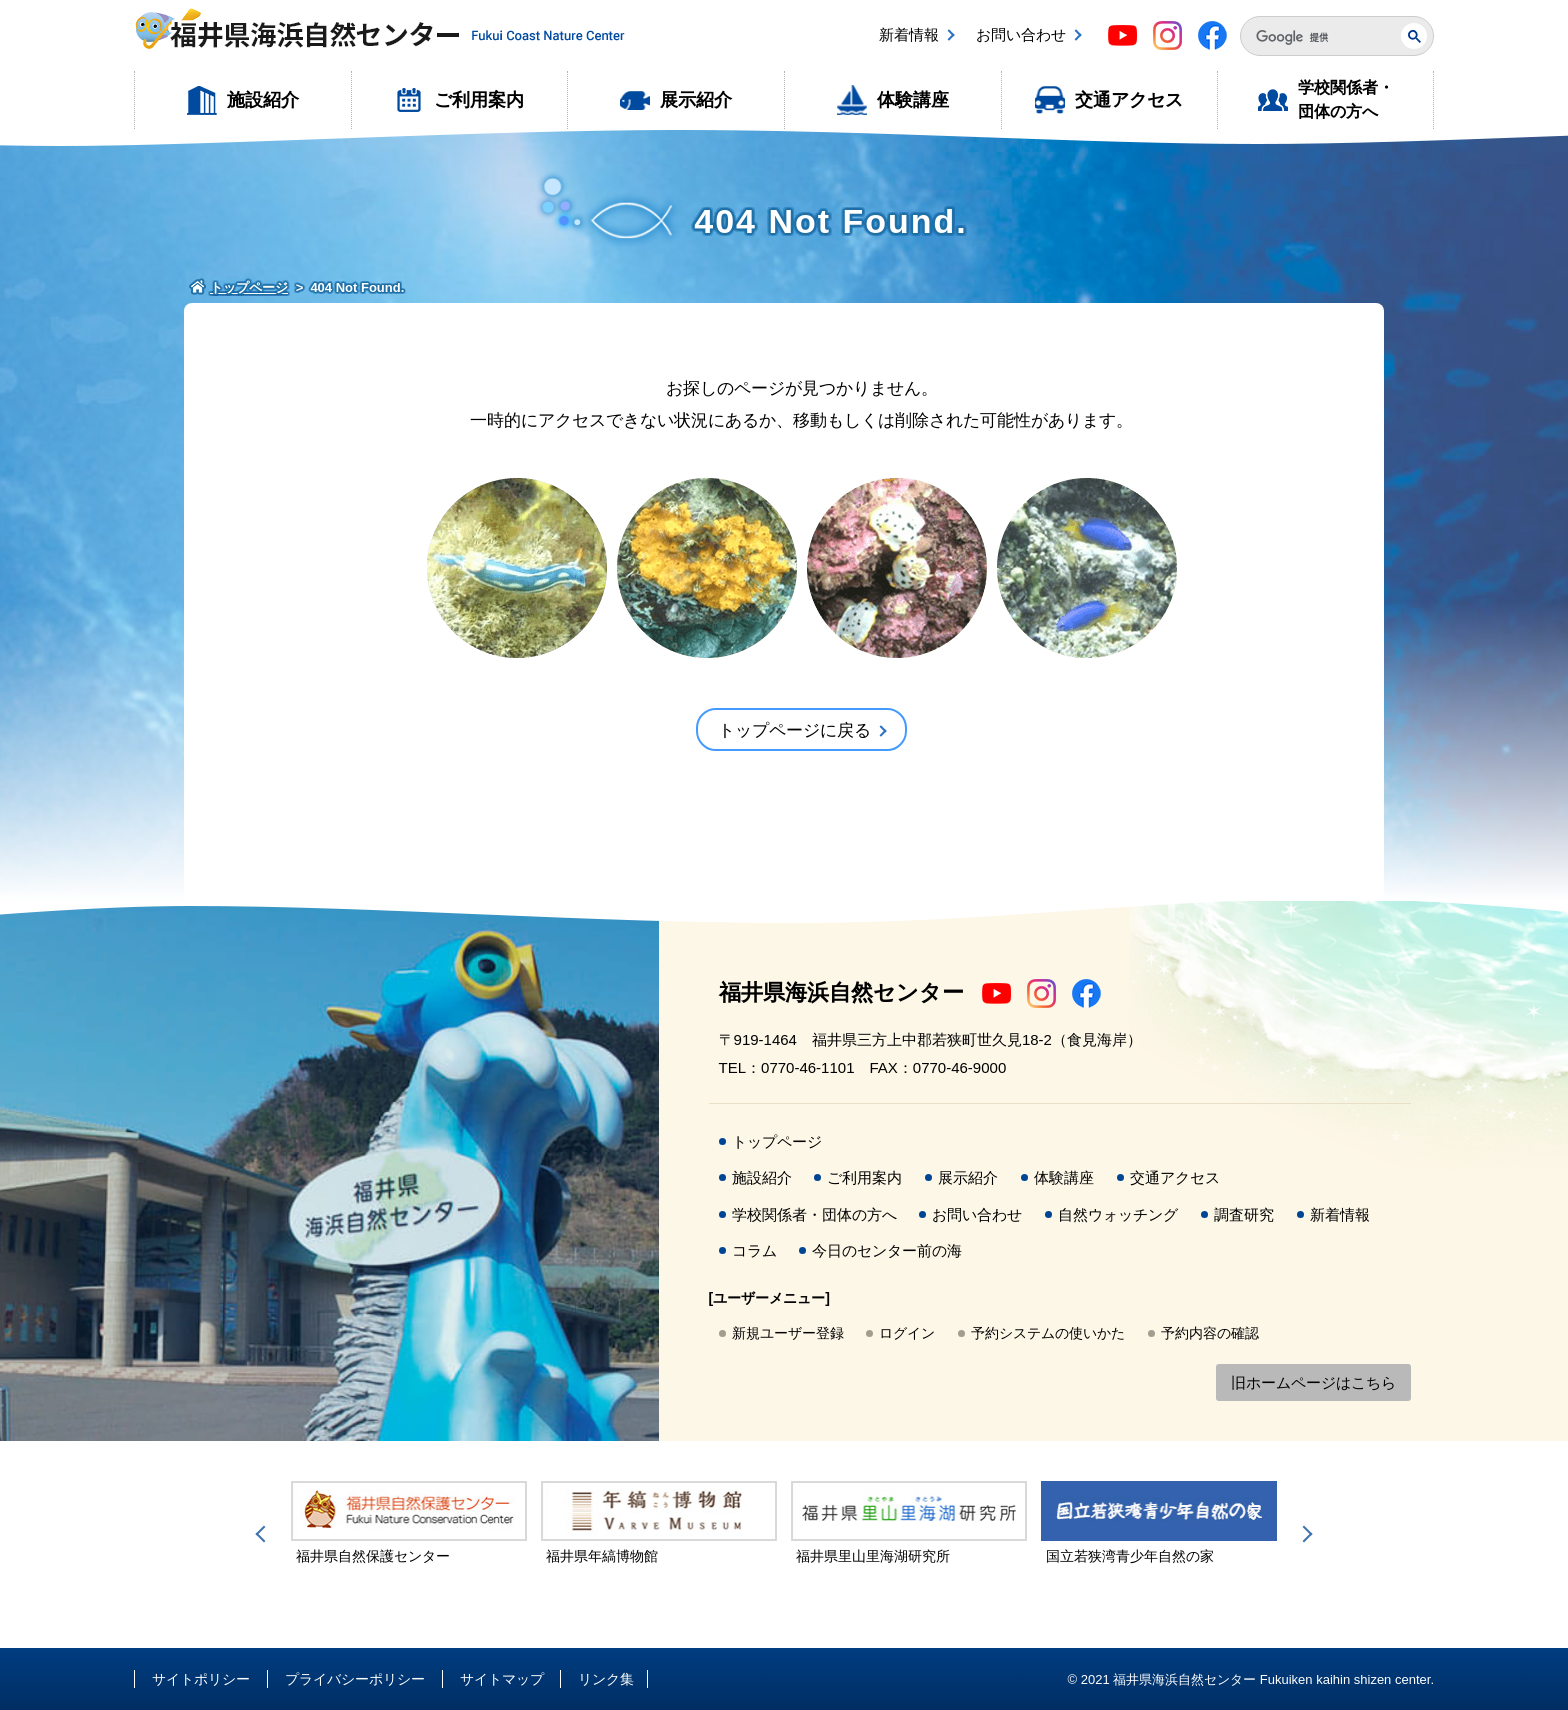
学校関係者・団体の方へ (1346, 99)
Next (1304, 1534)
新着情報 (909, 34)
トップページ (777, 1141)
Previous (264, 1534)
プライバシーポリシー (355, 1679)
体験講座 (913, 100)
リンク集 (606, 1679)
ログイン (907, 1333)
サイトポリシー (201, 1679)
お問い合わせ (1021, 34)
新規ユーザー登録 (788, 1333)
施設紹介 (263, 100)
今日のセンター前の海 (887, 1250)
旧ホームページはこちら (1313, 1382)
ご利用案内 (479, 100)
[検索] (1313, 37)
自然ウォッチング (1118, 1214)
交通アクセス (1129, 100)
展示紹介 (696, 100)
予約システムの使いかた (1048, 1333)
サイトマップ (502, 1679)
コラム (754, 1250)
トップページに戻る (794, 730)
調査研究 (1244, 1214)
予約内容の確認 (1210, 1333)
